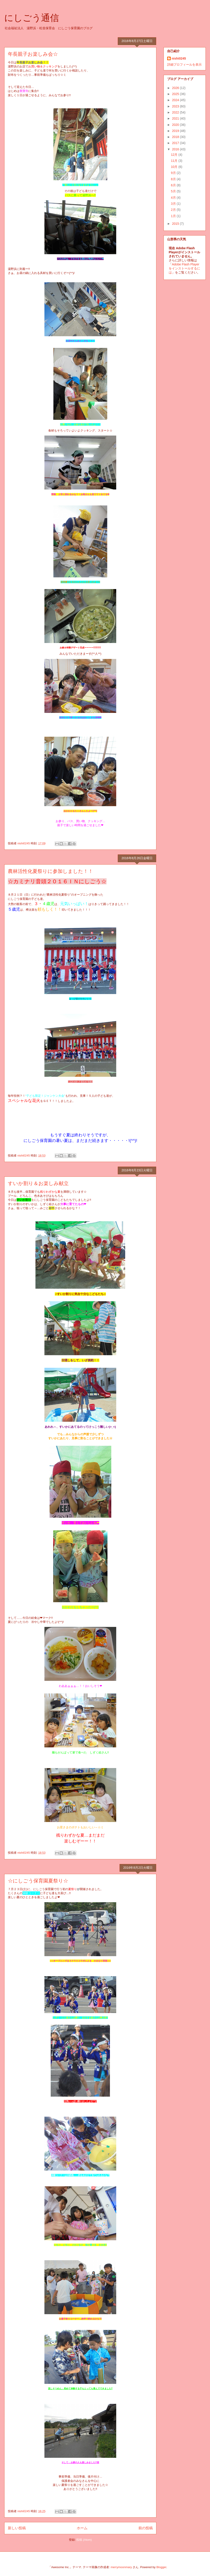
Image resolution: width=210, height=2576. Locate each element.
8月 (174, 179)
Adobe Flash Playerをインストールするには (184, 268)
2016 (176, 149)
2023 (176, 106)
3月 (174, 203)
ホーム (82, 2528)
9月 (174, 173)
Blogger (161, 2567)
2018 (176, 137)
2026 (176, 88)
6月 (174, 185)
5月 (174, 191)
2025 (176, 94)
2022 (176, 112)
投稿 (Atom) (84, 2539)
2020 (176, 125)
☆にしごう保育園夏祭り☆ (38, 1881)
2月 (174, 209)
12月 (174, 154)
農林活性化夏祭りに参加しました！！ (50, 871)
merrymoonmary (121, 2567)
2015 (176, 223)
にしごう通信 (31, 18)
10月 (174, 167)
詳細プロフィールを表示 (184, 64)
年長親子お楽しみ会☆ (33, 54)
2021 (176, 118)
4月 (174, 197)
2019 (176, 131)
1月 (174, 216)
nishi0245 (179, 58)
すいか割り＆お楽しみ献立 (38, 1183)
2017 (176, 143)
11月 (174, 160)
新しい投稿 (17, 2528)
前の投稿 (145, 2528)
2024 (176, 100)
